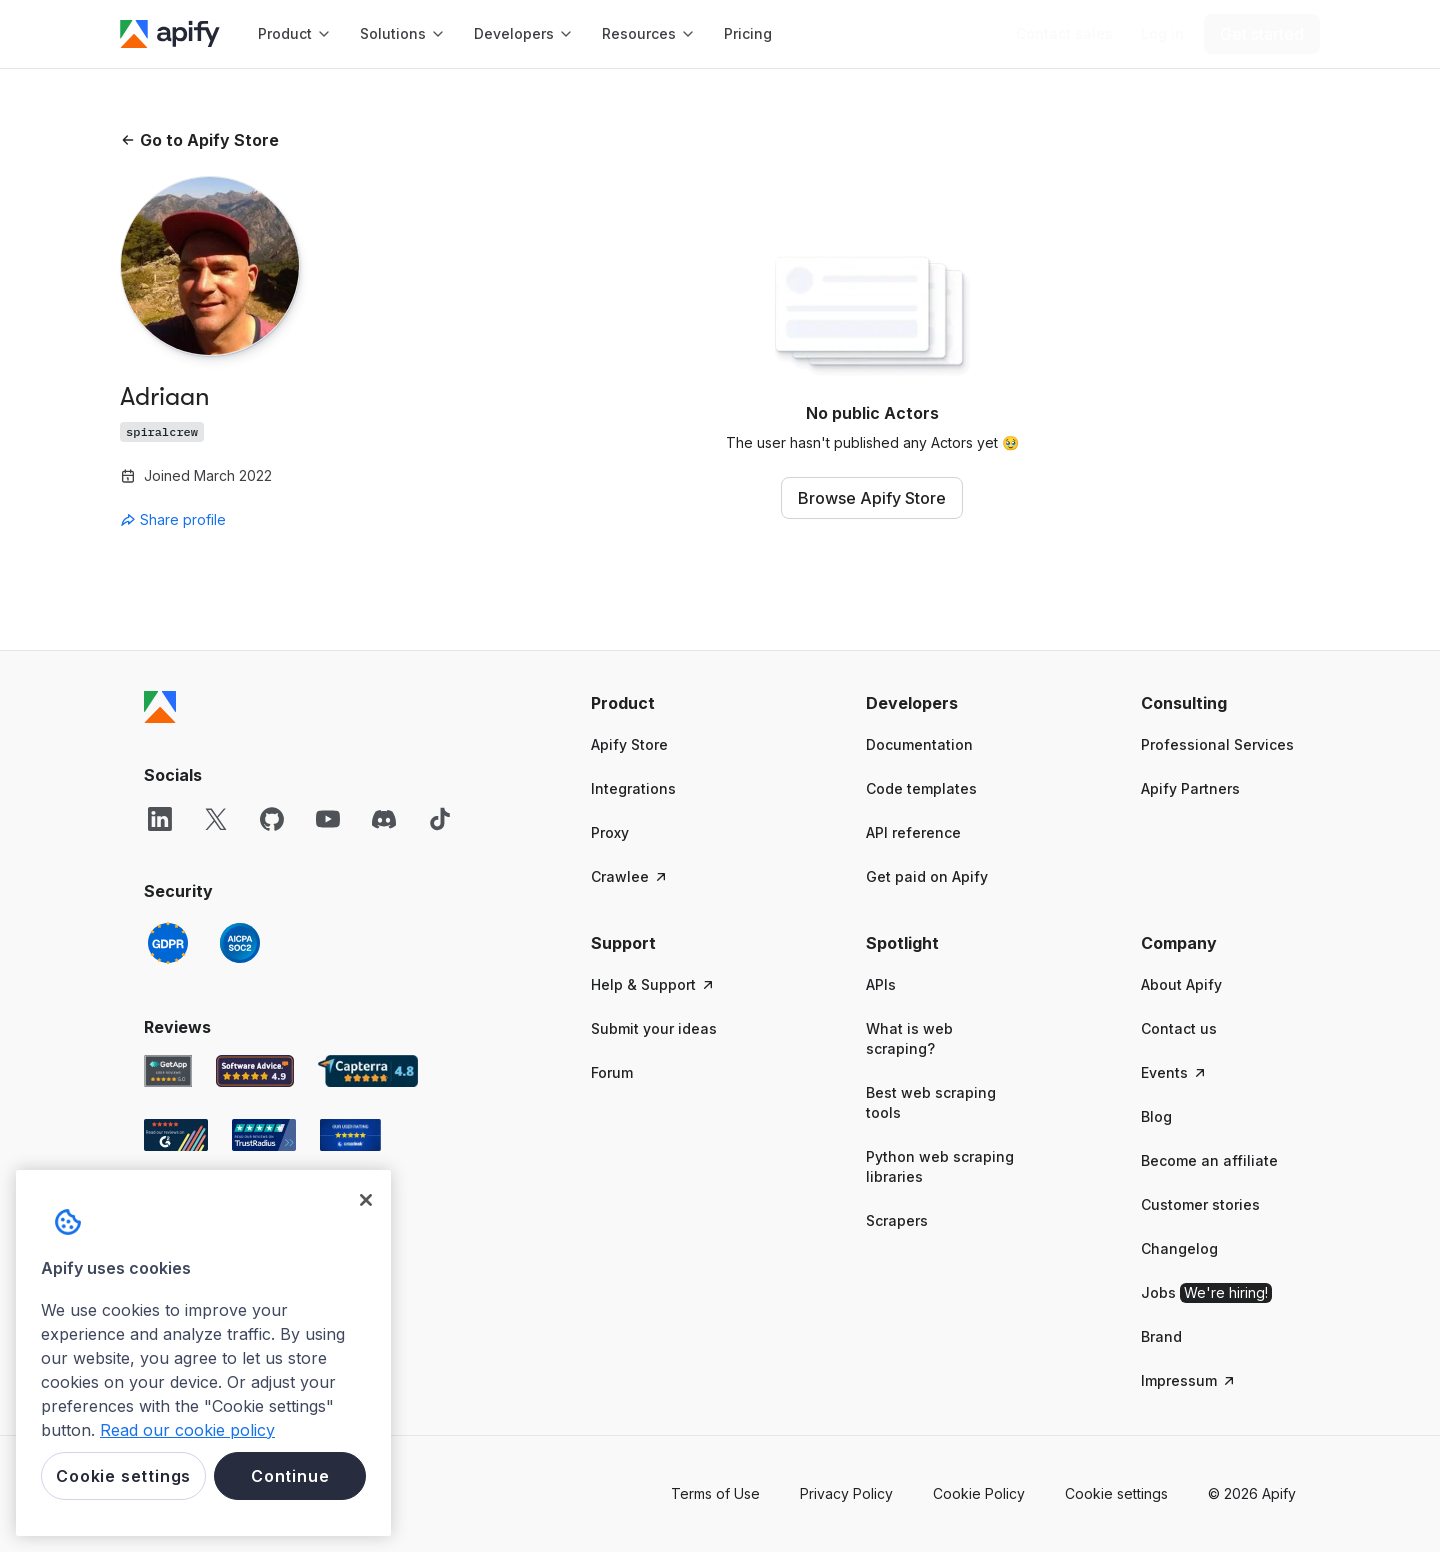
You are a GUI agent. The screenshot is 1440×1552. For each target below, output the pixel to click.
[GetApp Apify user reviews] (168, 1071)
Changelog (1179, 1248)
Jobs (1206, 1293)
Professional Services (1217, 744)
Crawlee (630, 876)
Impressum (1189, 1380)
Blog (1156, 1116)
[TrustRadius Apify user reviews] (264, 1135)
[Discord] (384, 819)
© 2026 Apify (1252, 1493)
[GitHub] (272, 819)
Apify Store (629, 744)
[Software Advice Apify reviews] (255, 1071)
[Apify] (170, 34)
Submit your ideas (654, 1028)
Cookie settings (1116, 1493)
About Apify (1181, 984)
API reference (913, 832)
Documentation (919, 744)
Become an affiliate (1209, 1160)
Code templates (921, 788)
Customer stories (1200, 1204)
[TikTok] (440, 819)
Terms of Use (715, 1493)
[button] (668, 703)
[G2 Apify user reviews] (176, 1135)
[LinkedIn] (160, 819)
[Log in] (1162, 34)
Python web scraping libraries (940, 1166)
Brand (1161, 1336)
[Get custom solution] (1064, 34)
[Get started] (1262, 34)
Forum (612, 1072)
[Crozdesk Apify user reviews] (350, 1135)
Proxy (610, 832)
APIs (881, 984)
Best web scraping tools (931, 1102)
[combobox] (210, 520)
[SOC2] (240, 943)
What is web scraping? (909, 1038)
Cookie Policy (979, 1493)
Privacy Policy (846, 1493)
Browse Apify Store (872, 498)
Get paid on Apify (927, 876)
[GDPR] (168, 943)
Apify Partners (1190, 788)
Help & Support (653, 984)
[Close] (366, 1200)
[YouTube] (328, 819)
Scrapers (897, 1220)
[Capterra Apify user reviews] (368, 1071)
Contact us (1179, 1028)
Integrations (633, 788)
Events (1174, 1072)
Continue (290, 1476)
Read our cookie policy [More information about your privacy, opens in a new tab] (187, 1430)
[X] (216, 819)
